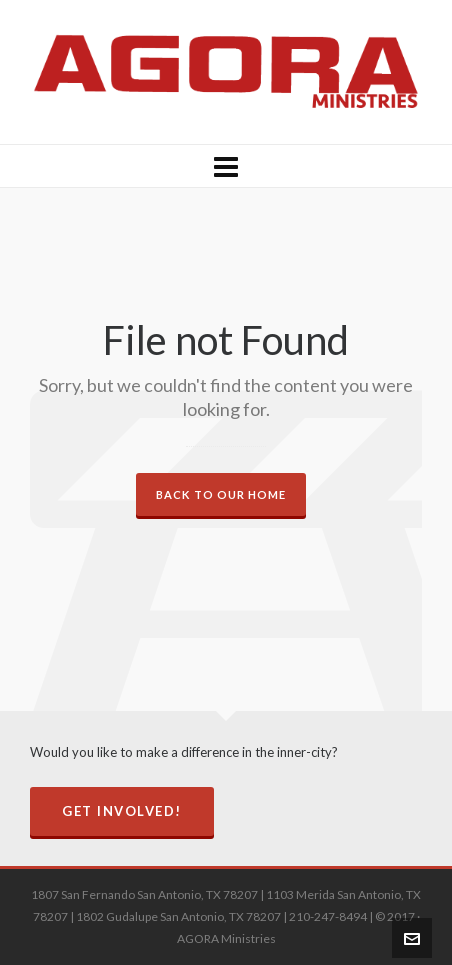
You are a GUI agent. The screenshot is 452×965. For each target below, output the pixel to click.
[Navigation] (226, 166)
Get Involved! (122, 811)
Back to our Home (221, 494)
